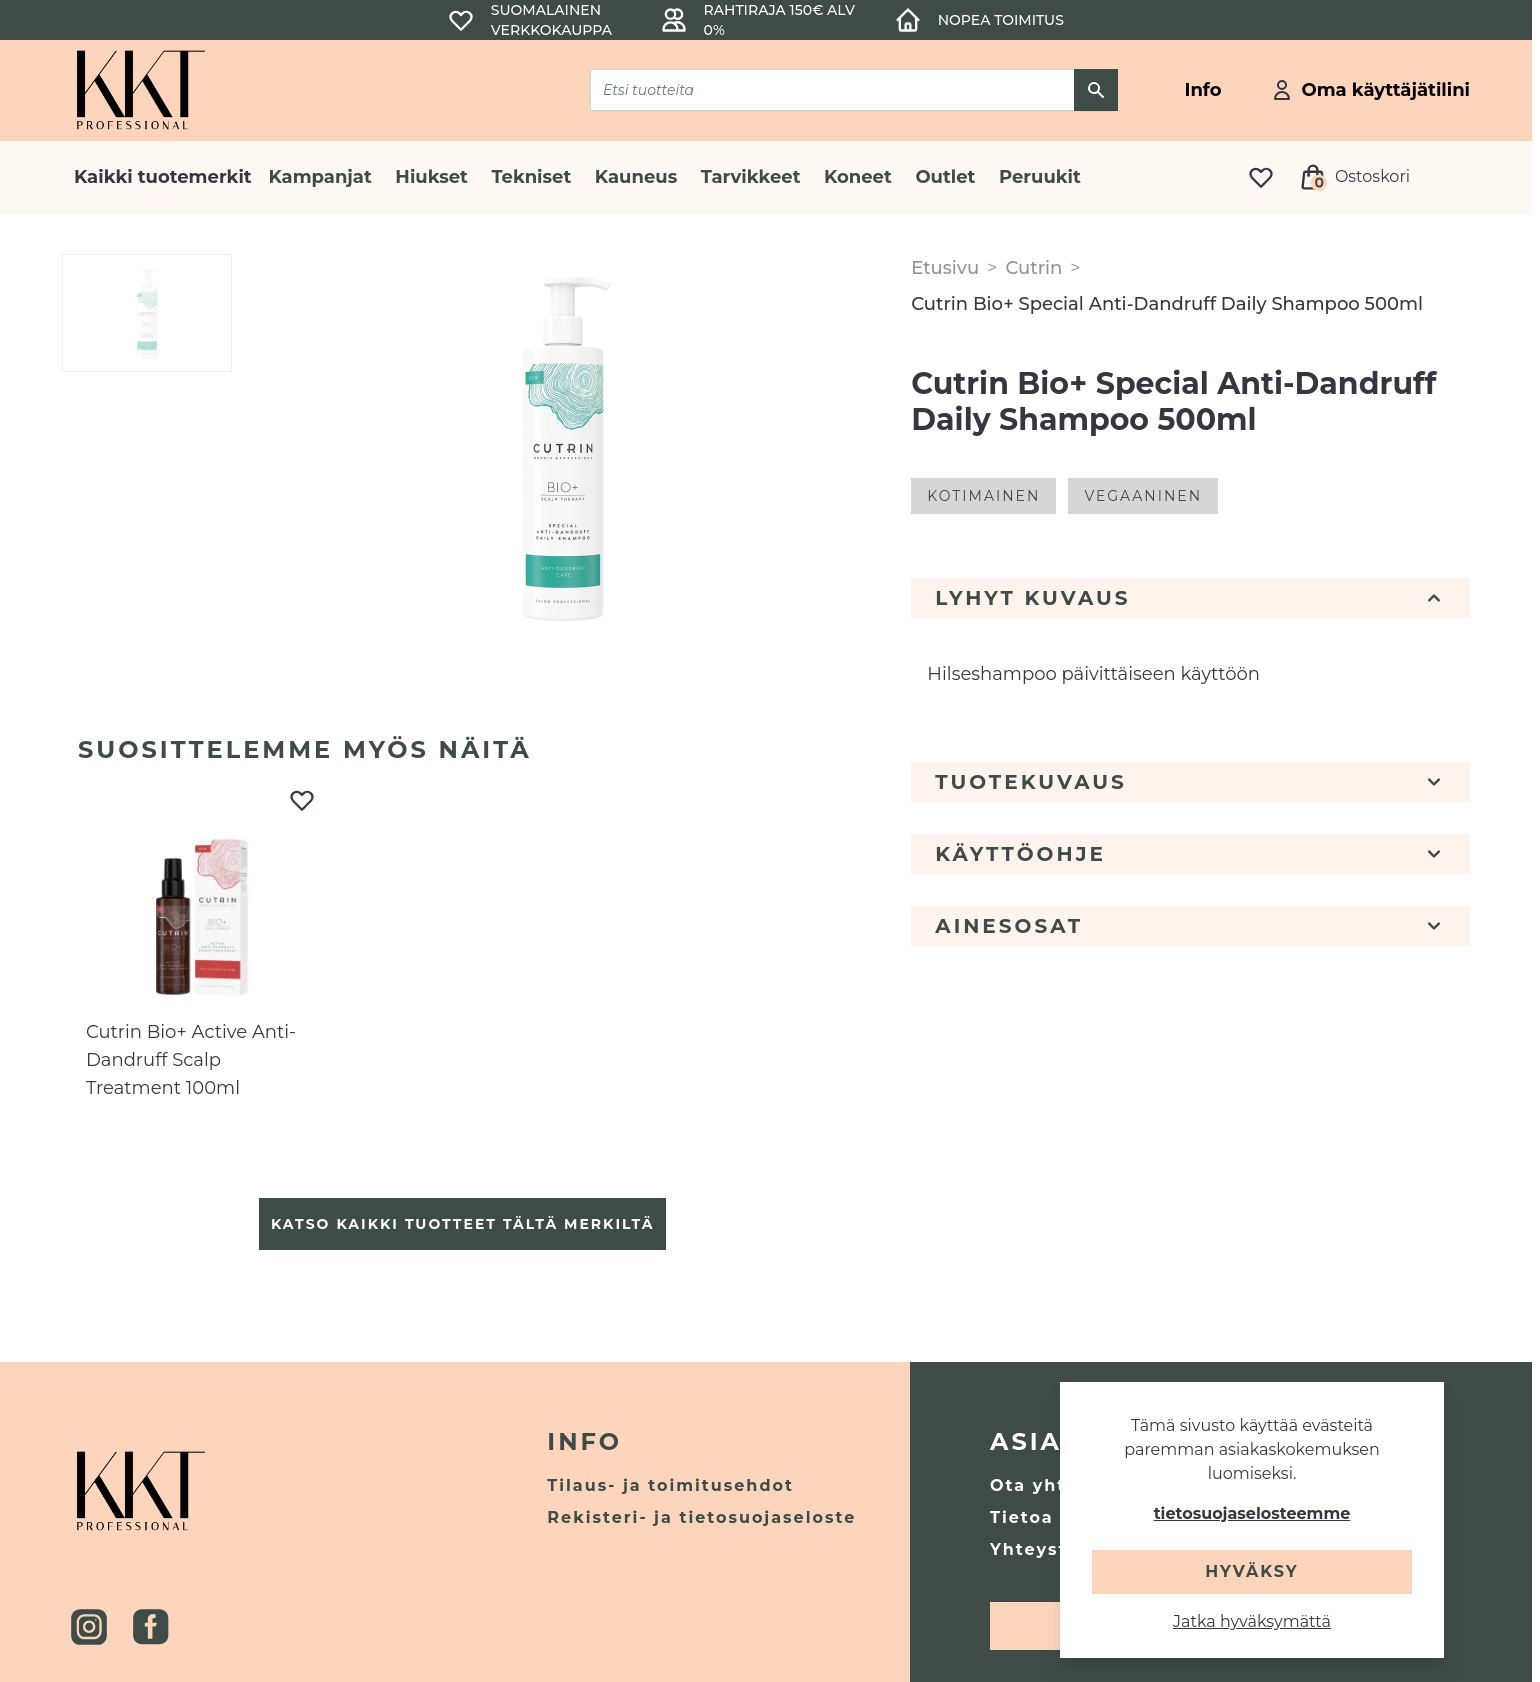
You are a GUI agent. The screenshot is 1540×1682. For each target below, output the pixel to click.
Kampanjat (319, 177)
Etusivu (945, 268)
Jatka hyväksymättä (1252, 1621)
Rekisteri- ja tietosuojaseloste (701, 1517)
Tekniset (531, 177)
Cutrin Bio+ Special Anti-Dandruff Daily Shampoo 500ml (1167, 304)
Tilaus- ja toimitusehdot (670, 1485)
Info (584, 1441)
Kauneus (636, 177)
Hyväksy (1251, 1571)
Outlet (945, 177)
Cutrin (1033, 268)
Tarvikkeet (751, 177)
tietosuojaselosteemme (1252, 1513)
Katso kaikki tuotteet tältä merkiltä (462, 1224)
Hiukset (431, 177)
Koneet (858, 177)
